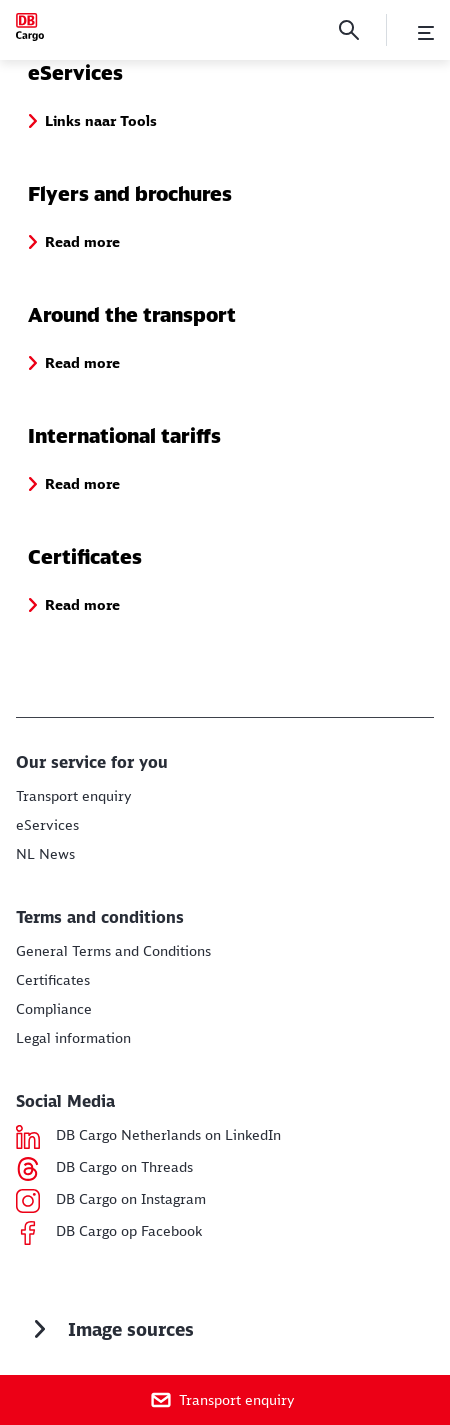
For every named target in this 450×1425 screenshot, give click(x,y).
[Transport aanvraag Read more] (74, 796)
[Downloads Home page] (30, 27)
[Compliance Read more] (54, 1009)
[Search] (349, 30)
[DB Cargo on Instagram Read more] (131, 1201)
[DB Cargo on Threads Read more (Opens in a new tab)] (124, 1169)
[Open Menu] (426, 33)
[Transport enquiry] (225, 1400)
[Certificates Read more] (53, 980)
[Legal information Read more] (73, 1038)
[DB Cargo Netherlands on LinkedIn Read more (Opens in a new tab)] (168, 1137)
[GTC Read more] (113, 951)
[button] (101, 121)
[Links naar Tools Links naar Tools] (47, 825)
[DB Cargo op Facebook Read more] (129, 1233)
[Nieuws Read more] (45, 854)
